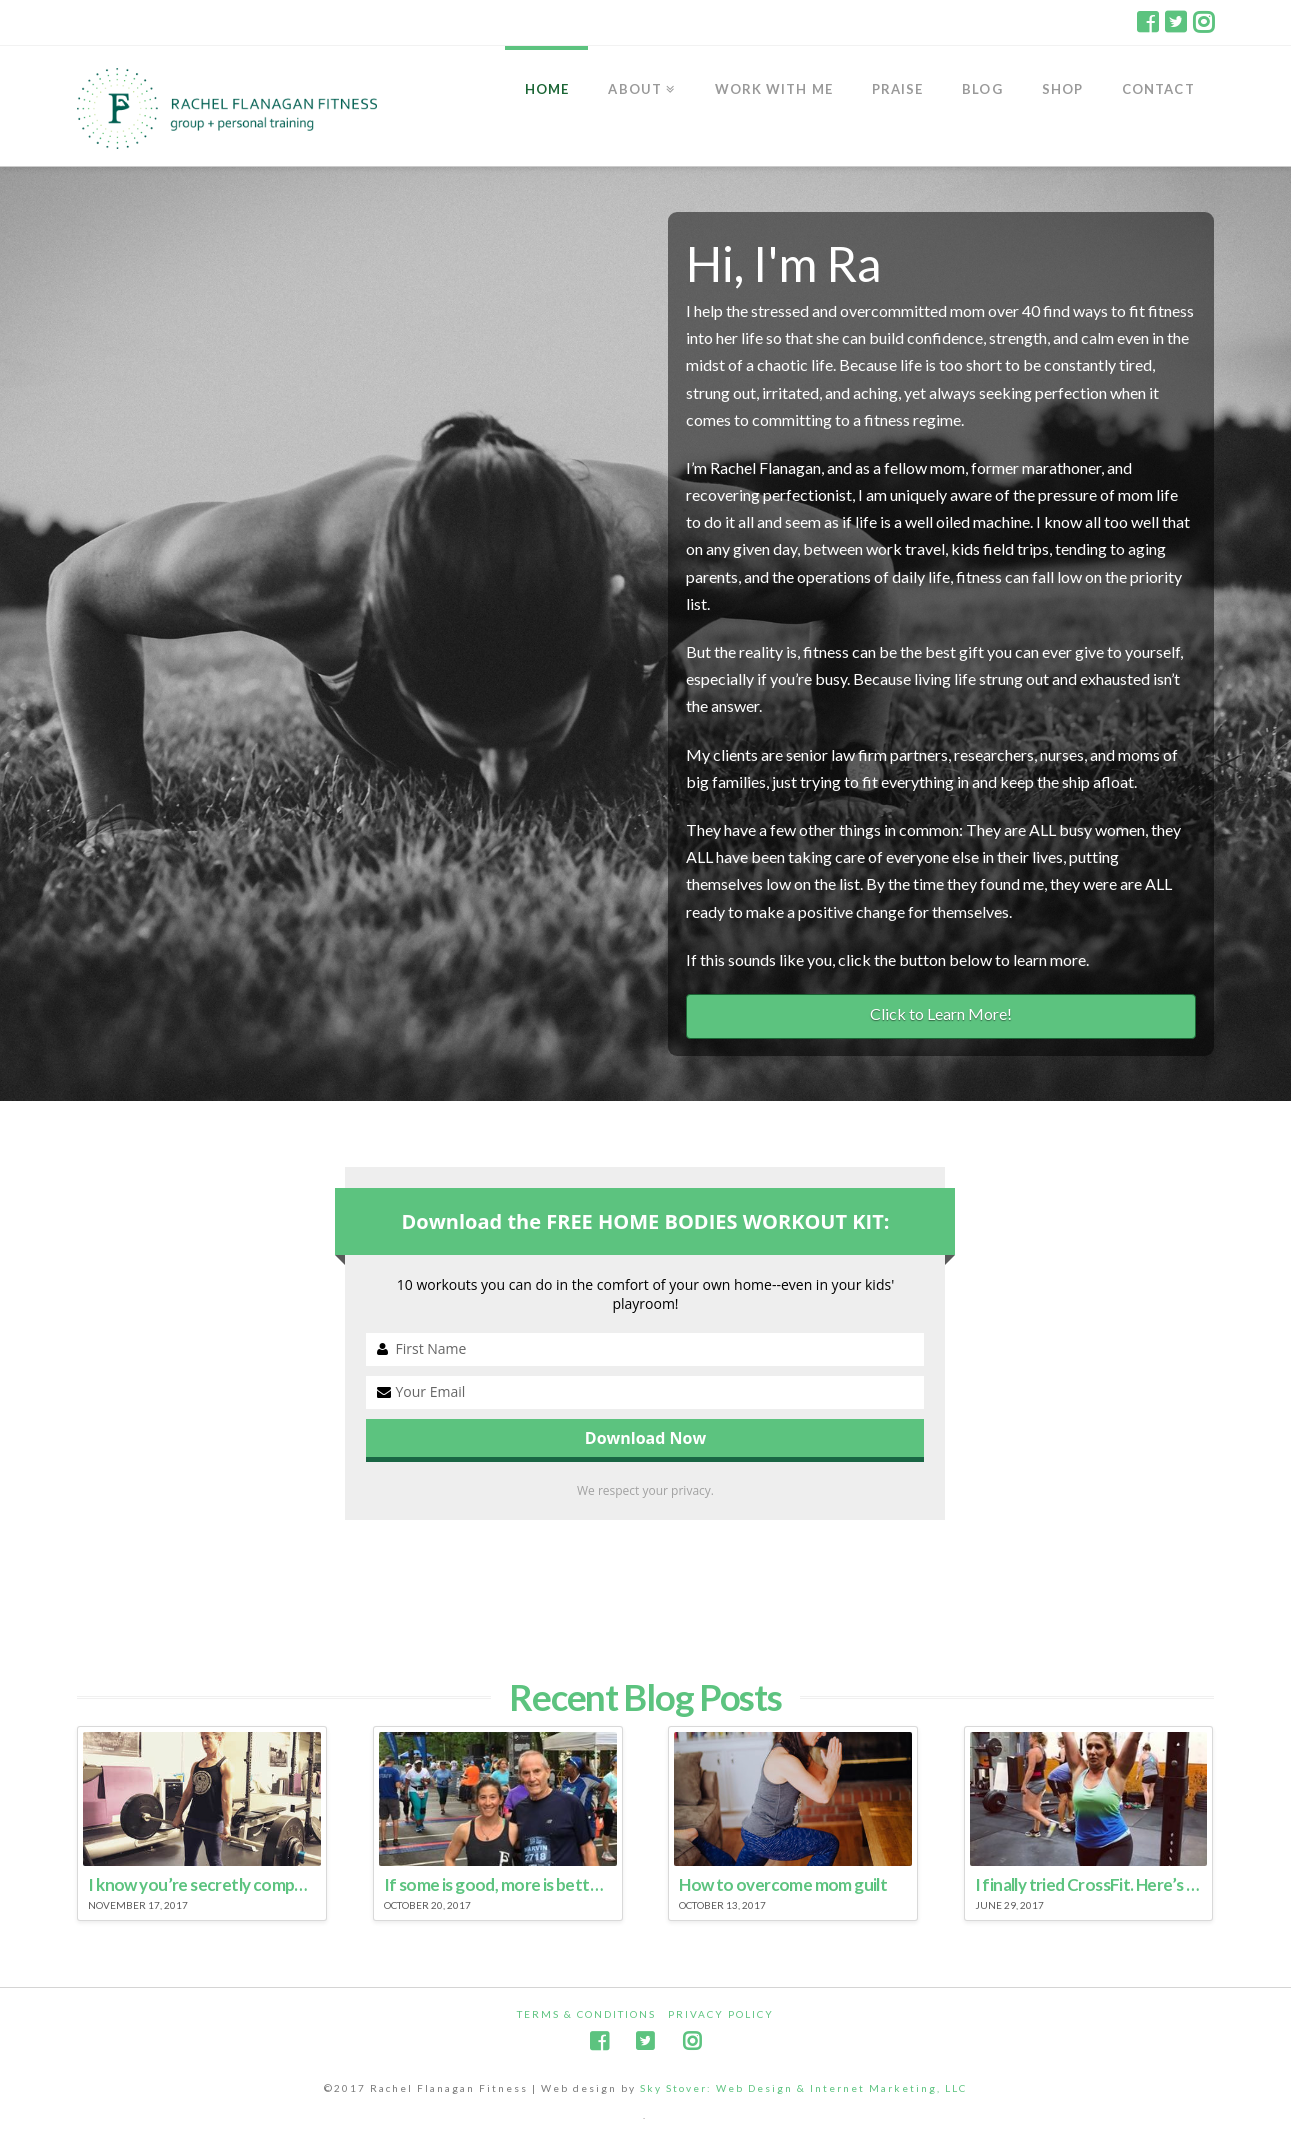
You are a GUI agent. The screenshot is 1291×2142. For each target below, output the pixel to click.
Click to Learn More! (941, 1013)
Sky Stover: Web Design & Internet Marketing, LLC (803, 2088)
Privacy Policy (721, 2014)
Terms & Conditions (586, 2014)
